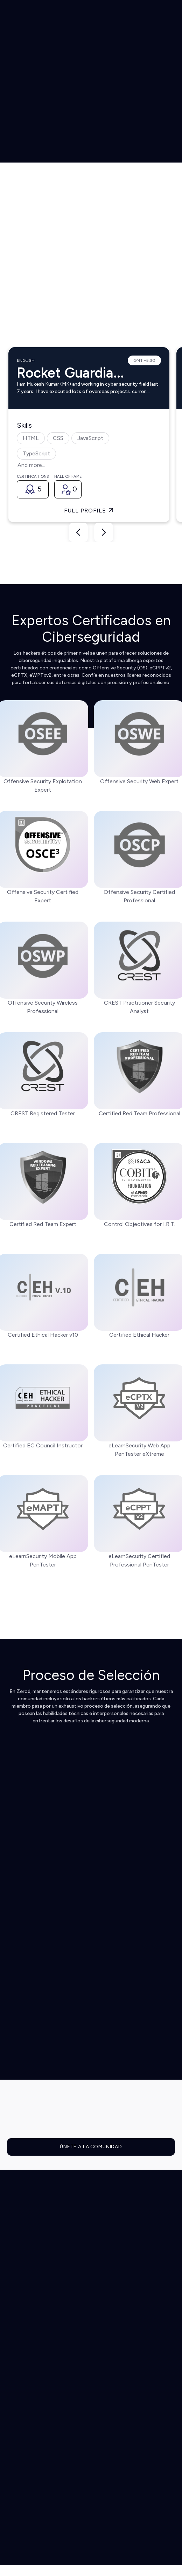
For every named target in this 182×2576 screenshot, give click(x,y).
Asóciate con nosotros (37, 2462)
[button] (146, 16)
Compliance (23, 2346)
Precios (17, 2394)
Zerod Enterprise (29, 2357)
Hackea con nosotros (35, 2452)
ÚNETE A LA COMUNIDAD (91, 2147)
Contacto (21, 2473)
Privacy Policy (155, 2515)
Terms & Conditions (113, 2515)
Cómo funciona (28, 2273)
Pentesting (22, 2325)
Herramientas (25, 2336)
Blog (14, 2441)
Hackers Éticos (27, 2404)
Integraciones (25, 2284)
